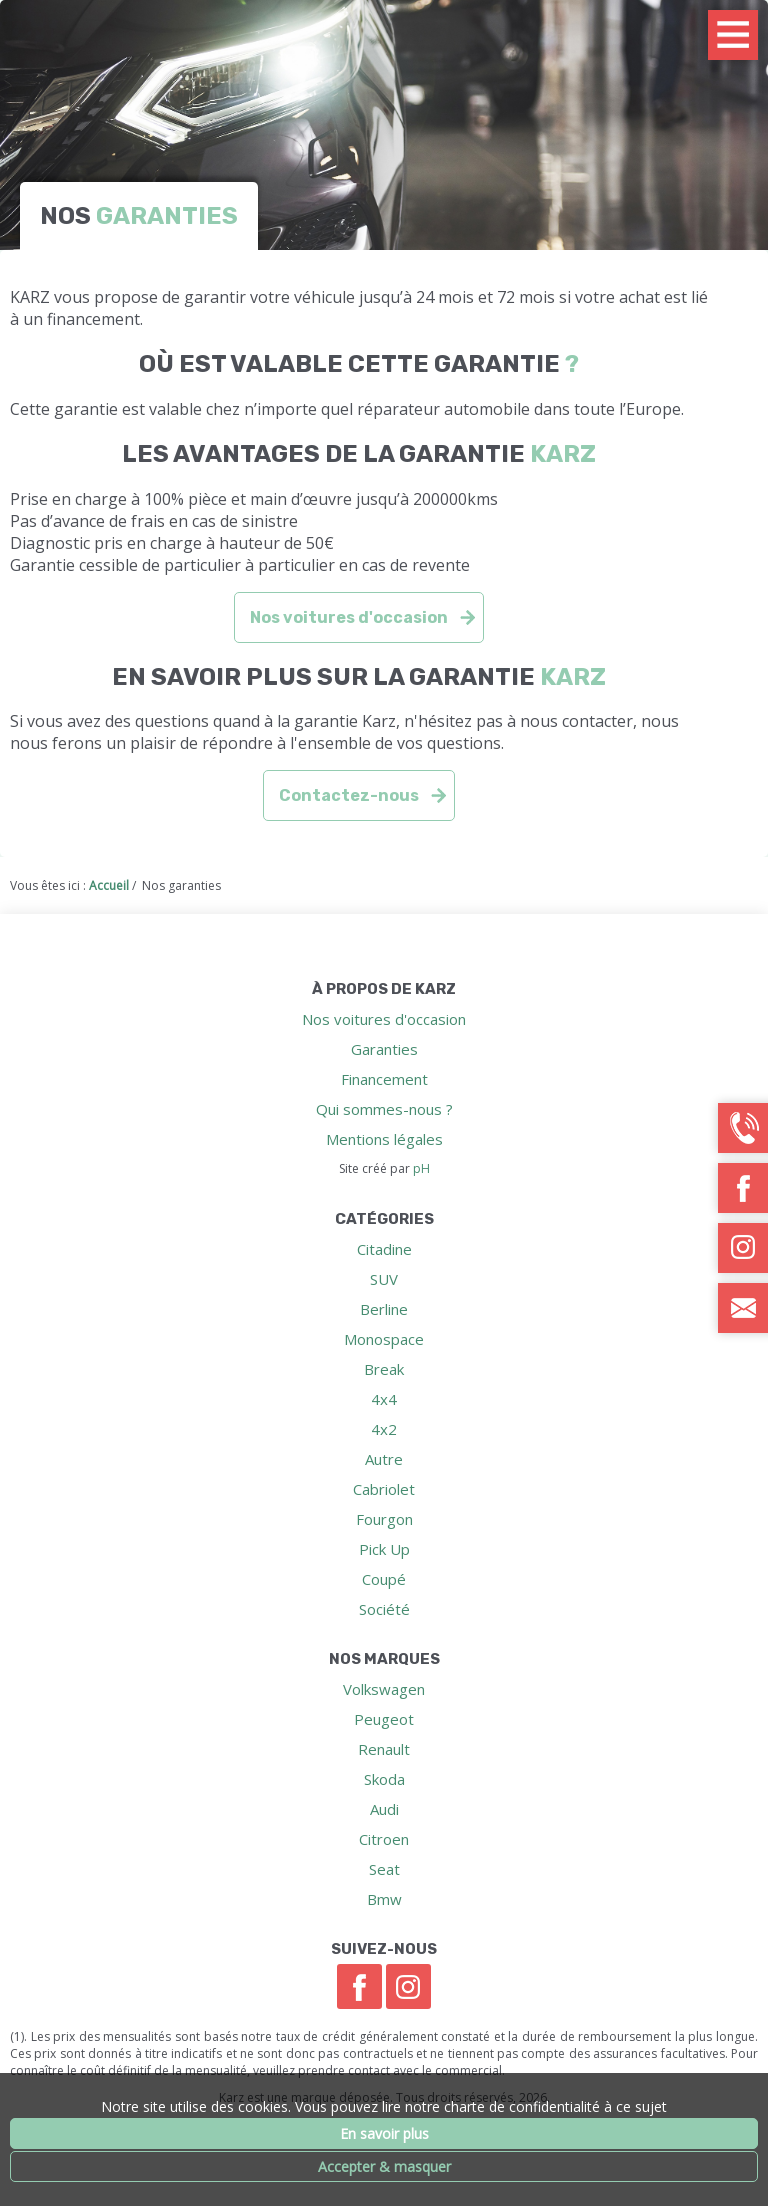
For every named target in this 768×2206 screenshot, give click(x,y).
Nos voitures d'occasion (349, 617)
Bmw (384, 1899)
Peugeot (384, 1719)
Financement (384, 1079)
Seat (384, 1869)
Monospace (384, 1339)
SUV (384, 1279)
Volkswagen (384, 1689)
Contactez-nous (349, 795)
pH (421, 1168)
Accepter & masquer (384, 2166)
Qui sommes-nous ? (384, 1109)
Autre (384, 1459)
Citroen (384, 1839)
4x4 (384, 1399)
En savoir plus (384, 2133)
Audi (384, 1809)
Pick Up (384, 1549)
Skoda (384, 1779)
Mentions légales (384, 1139)
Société (384, 1609)
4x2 (384, 1429)
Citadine (384, 1249)
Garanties (384, 1049)
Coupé (384, 1579)
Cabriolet (384, 1489)
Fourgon (384, 1519)
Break (384, 1369)
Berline (384, 1309)
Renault (384, 1749)
